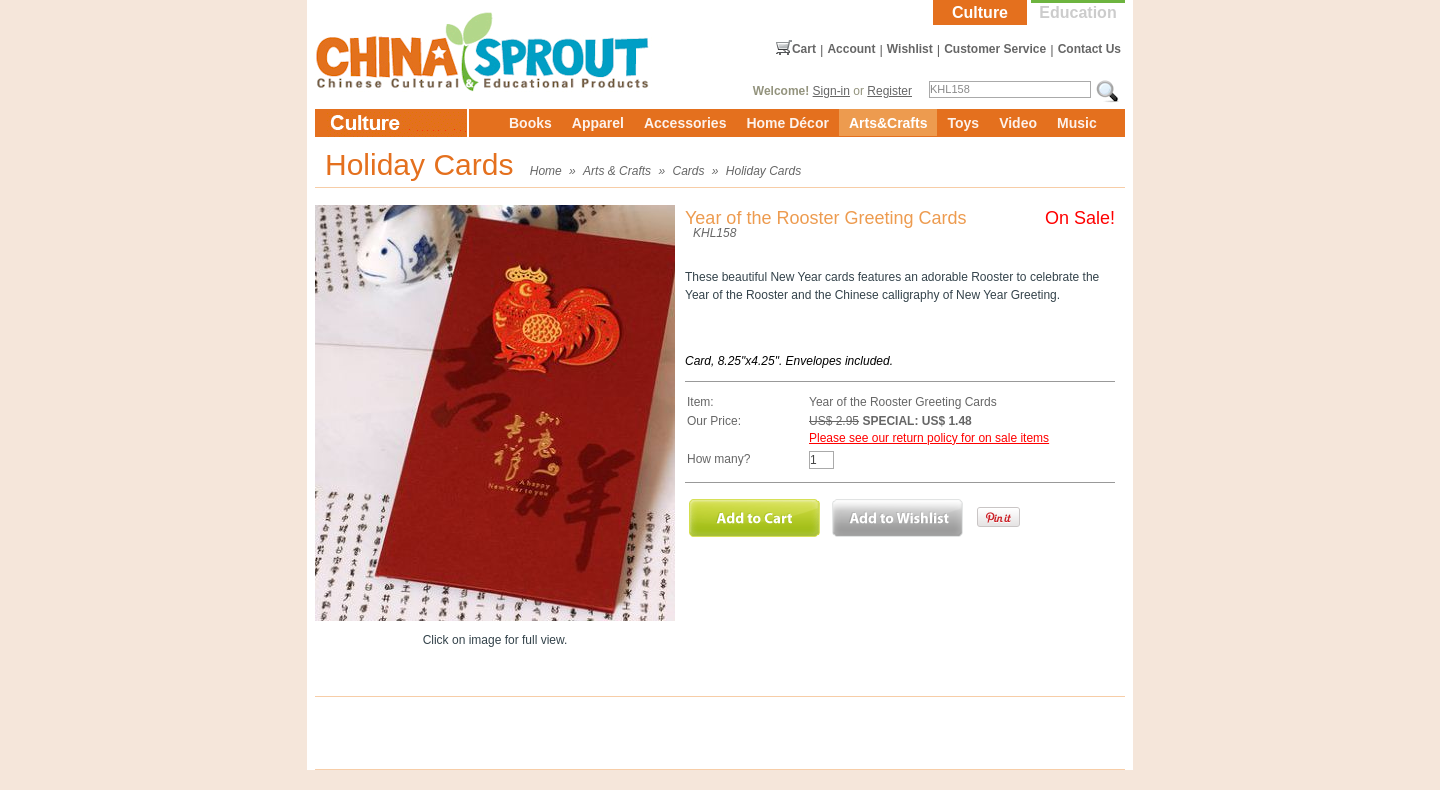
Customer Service (995, 49)
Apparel (598, 123)
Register (889, 91)
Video (1018, 123)
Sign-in (831, 91)
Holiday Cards (763, 171)
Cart (804, 49)
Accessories (685, 123)
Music (1077, 123)
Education (1077, 12)
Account (851, 49)
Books (530, 123)
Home (546, 171)
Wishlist (910, 49)
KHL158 (714, 233)
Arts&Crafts (888, 123)
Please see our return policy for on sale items (929, 438)
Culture (980, 12)
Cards (688, 171)
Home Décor (787, 123)
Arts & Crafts (617, 171)
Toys (963, 123)
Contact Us (1089, 49)
